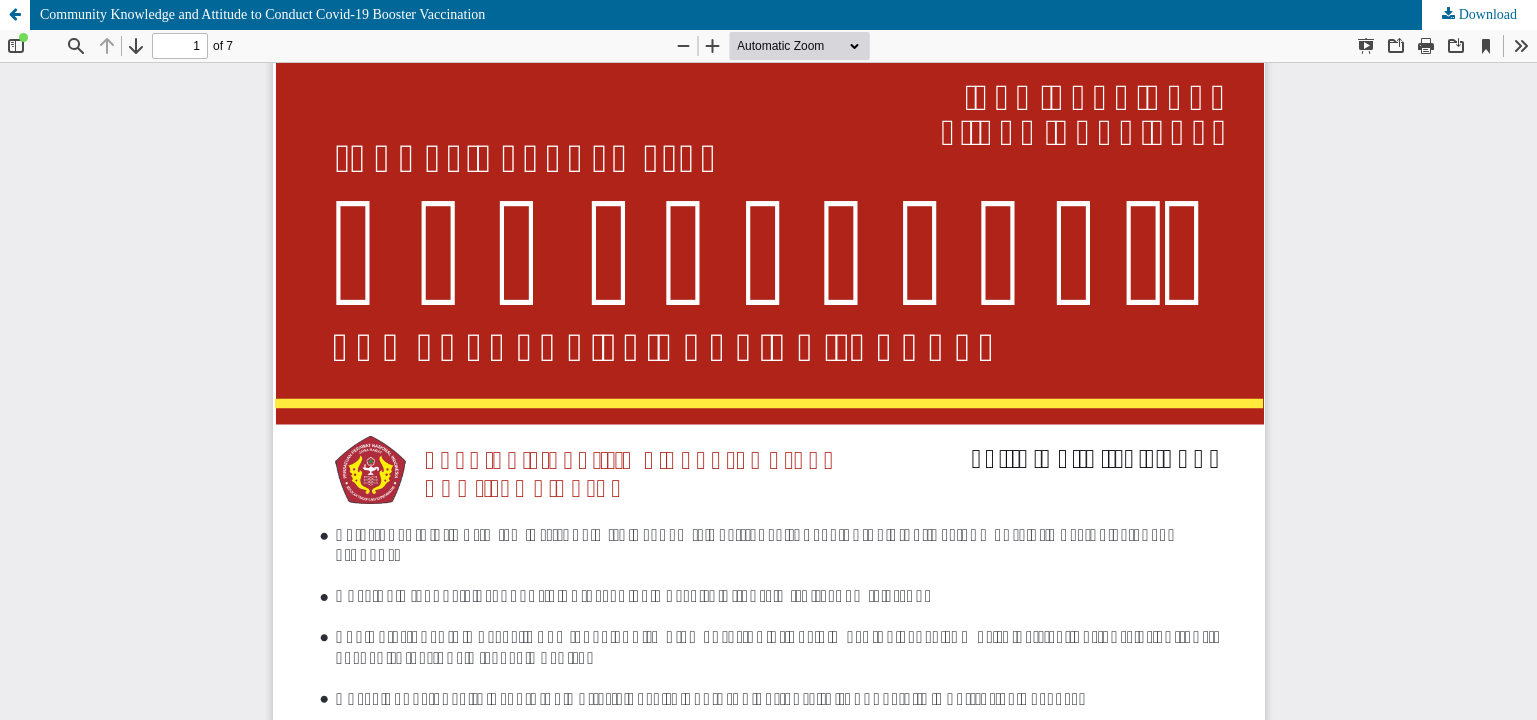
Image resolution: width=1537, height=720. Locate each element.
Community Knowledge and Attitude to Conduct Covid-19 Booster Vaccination (262, 14)
